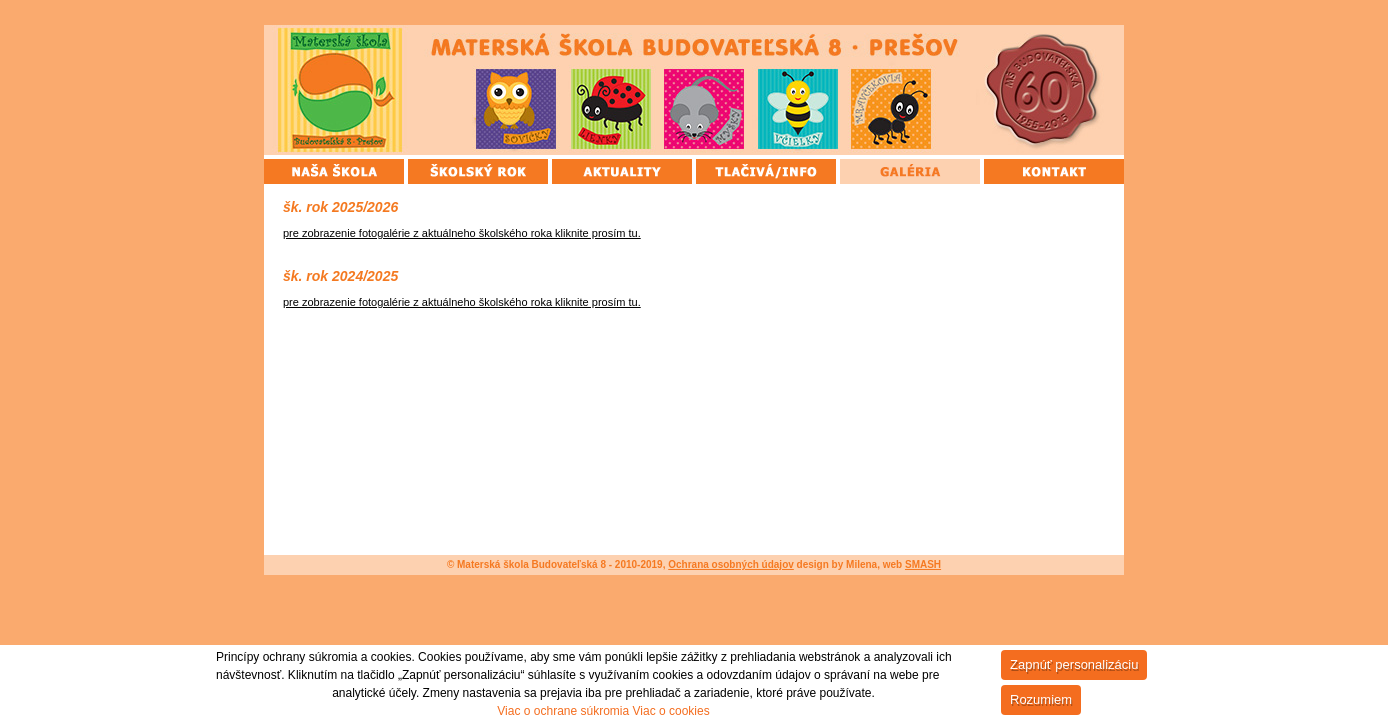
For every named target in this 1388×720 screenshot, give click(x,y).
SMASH (923, 564)
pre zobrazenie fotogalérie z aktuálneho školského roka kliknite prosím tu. (462, 233)
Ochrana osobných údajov (731, 564)
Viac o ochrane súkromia (563, 711)
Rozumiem (1041, 699)
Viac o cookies (671, 711)
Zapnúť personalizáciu (1074, 664)
